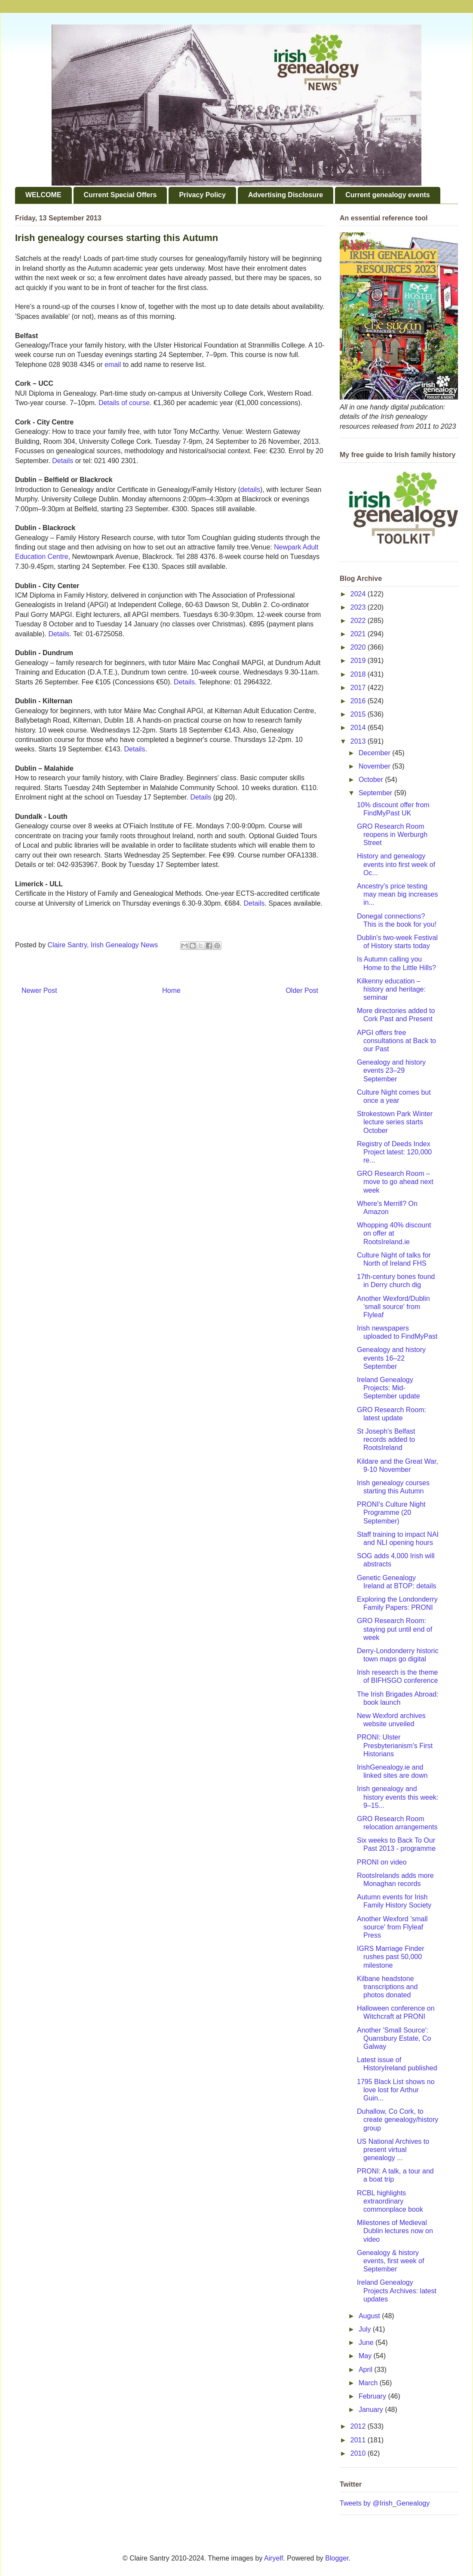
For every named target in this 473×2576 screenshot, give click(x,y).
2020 (359, 647)
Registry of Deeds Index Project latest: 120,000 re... (394, 1152)
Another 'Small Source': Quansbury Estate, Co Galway (394, 2038)
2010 (359, 2453)
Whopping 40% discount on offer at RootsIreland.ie (394, 1233)
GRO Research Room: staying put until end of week (394, 1629)
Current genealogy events (387, 194)
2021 (359, 634)
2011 (359, 2440)
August (370, 2316)
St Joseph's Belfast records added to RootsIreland (386, 1439)
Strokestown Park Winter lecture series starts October (395, 1122)
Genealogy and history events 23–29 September (391, 1070)
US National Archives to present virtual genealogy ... (393, 2149)
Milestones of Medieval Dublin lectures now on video (395, 2231)
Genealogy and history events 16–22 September (391, 1358)
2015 (359, 714)
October (372, 779)
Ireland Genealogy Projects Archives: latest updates (396, 2290)
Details (62, 460)
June (367, 2342)
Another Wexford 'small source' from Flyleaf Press (392, 1927)
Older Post (302, 990)
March (369, 2383)
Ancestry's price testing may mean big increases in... (397, 894)
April (366, 2369)
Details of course (124, 402)
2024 (359, 594)
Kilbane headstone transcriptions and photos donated (387, 1987)
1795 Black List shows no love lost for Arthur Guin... (396, 2090)
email (113, 364)
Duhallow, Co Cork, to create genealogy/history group (397, 2119)
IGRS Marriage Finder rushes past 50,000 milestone (390, 1957)
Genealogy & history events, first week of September (390, 2261)
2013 (359, 741)
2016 (359, 701)
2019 (359, 660)
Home (171, 990)
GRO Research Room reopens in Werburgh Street (392, 834)
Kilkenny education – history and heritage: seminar (391, 989)
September (376, 793)
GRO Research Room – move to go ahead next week (395, 1181)
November (375, 766)
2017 (359, 687)
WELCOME (43, 194)
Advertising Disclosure (285, 194)
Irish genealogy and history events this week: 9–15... (397, 1797)
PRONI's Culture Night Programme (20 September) (391, 1512)
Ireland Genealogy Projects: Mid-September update (388, 1388)
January (372, 2409)
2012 (359, 2426)
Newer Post (39, 990)
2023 (359, 607)
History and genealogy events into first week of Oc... (396, 864)
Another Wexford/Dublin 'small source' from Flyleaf (393, 1307)
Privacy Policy (202, 194)
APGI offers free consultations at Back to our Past (396, 1041)
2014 (359, 727)
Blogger (336, 2558)
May (366, 2355)
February (373, 2396)
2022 (359, 620)
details (250, 489)
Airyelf (273, 2558)
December (375, 753)
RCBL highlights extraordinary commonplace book (390, 2201)
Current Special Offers (120, 194)
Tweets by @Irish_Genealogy (385, 2503)
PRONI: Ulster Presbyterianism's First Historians (395, 1745)
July (366, 2329)
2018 (359, 674)
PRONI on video (382, 1862)
